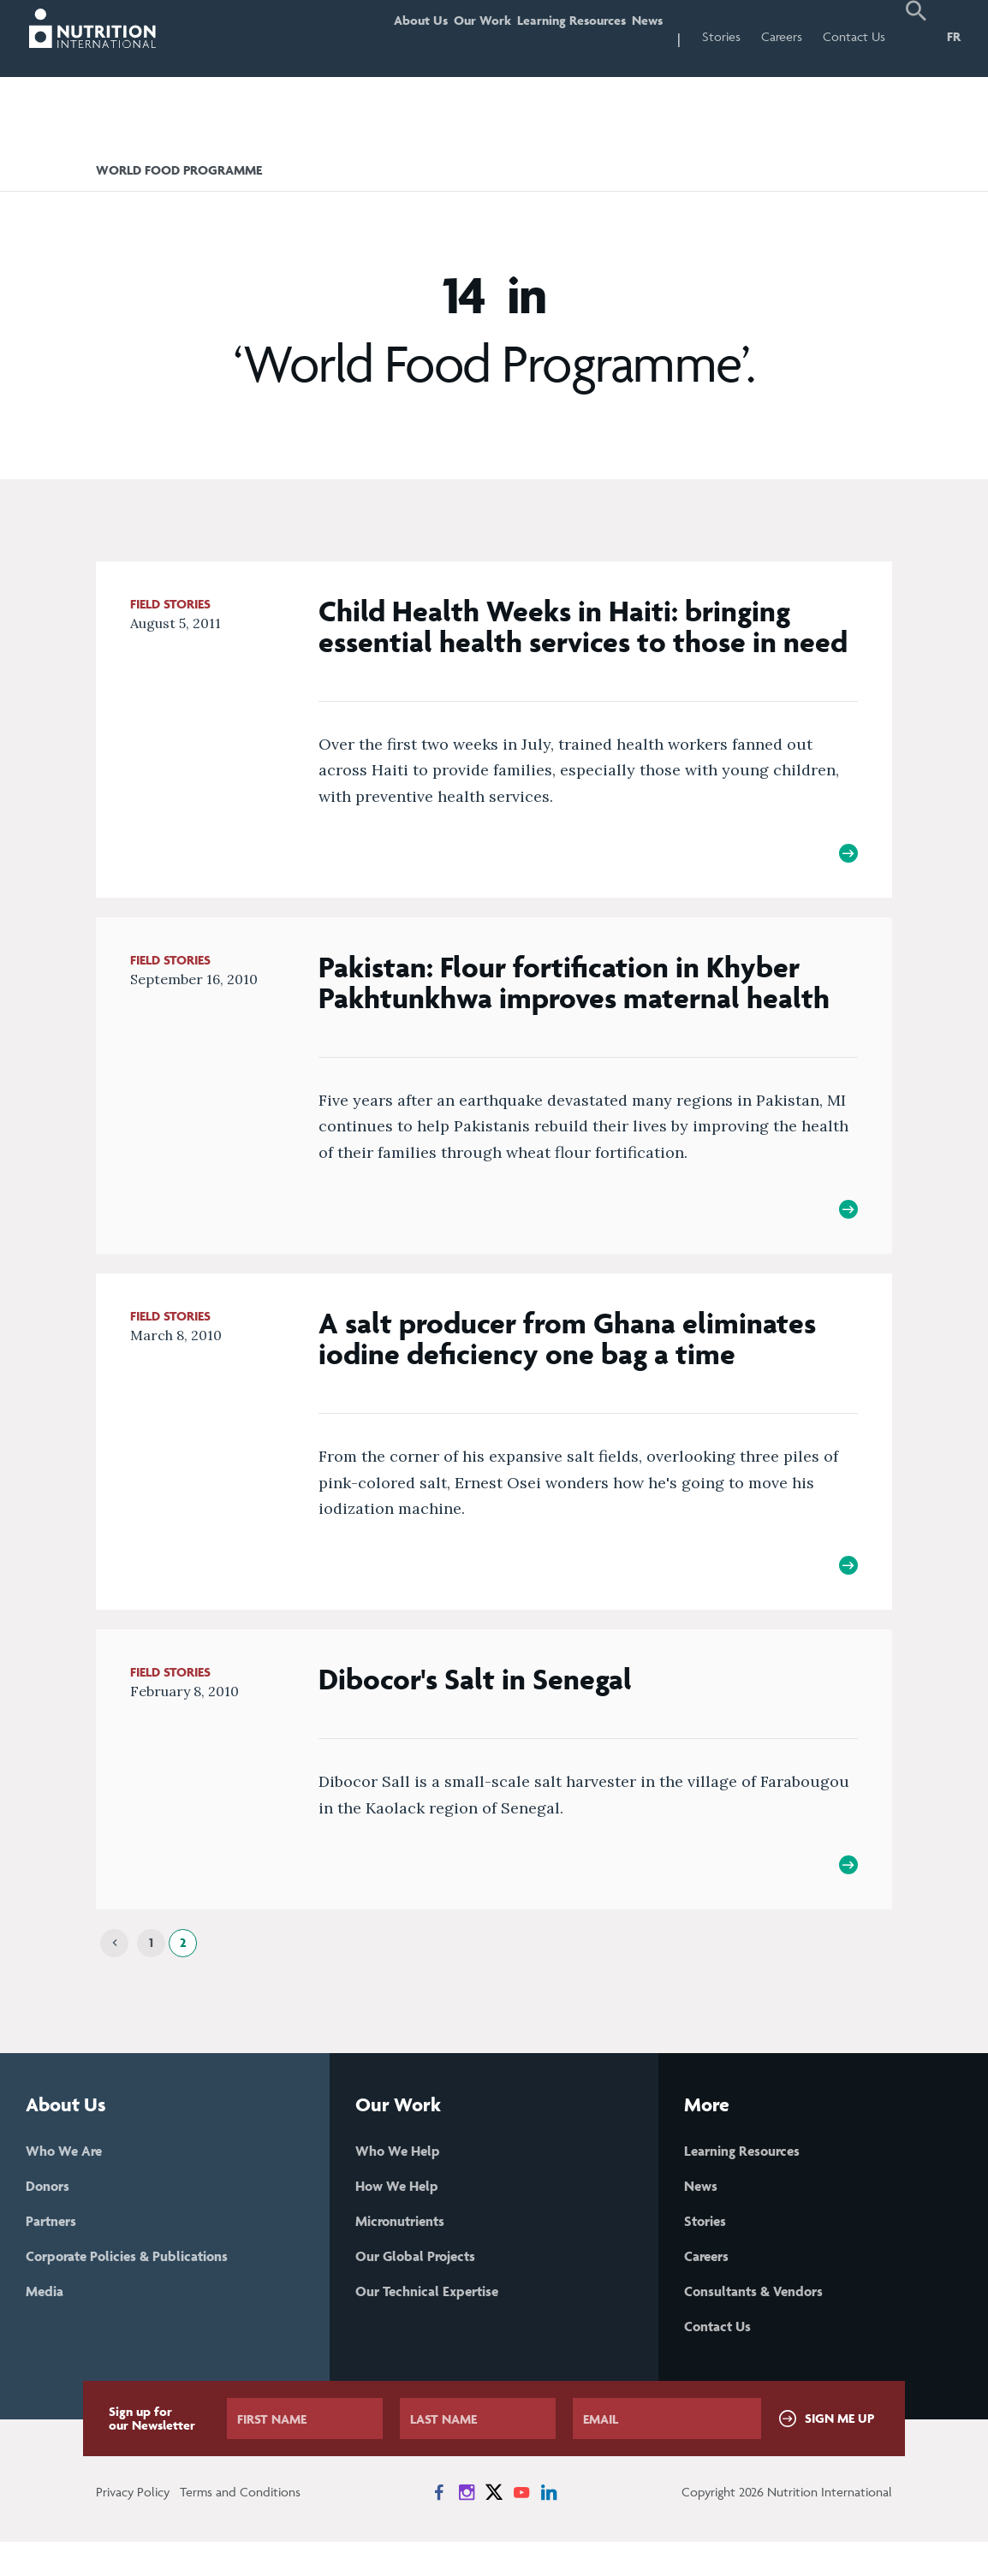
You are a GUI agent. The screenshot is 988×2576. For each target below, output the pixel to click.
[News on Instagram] (466, 2526)
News (640, 36)
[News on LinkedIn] (549, 2526)
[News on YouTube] (521, 2526)
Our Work (446, 36)
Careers (781, 36)
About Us (370, 36)
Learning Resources (550, 36)
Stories (721, 36)
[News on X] (494, 2526)
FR (954, 36)
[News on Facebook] (439, 2526)
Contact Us (854, 36)
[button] (916, 38)
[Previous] (114, 1967)
